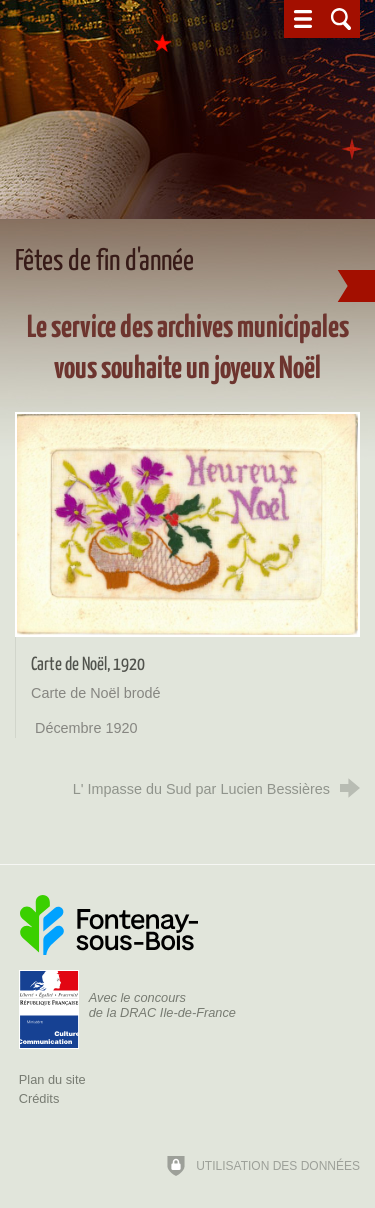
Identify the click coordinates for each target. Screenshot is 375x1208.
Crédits (39, 1098)
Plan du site (52, 1079)
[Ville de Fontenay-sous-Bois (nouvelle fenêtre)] (109, 925)
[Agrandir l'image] (187, 523)
